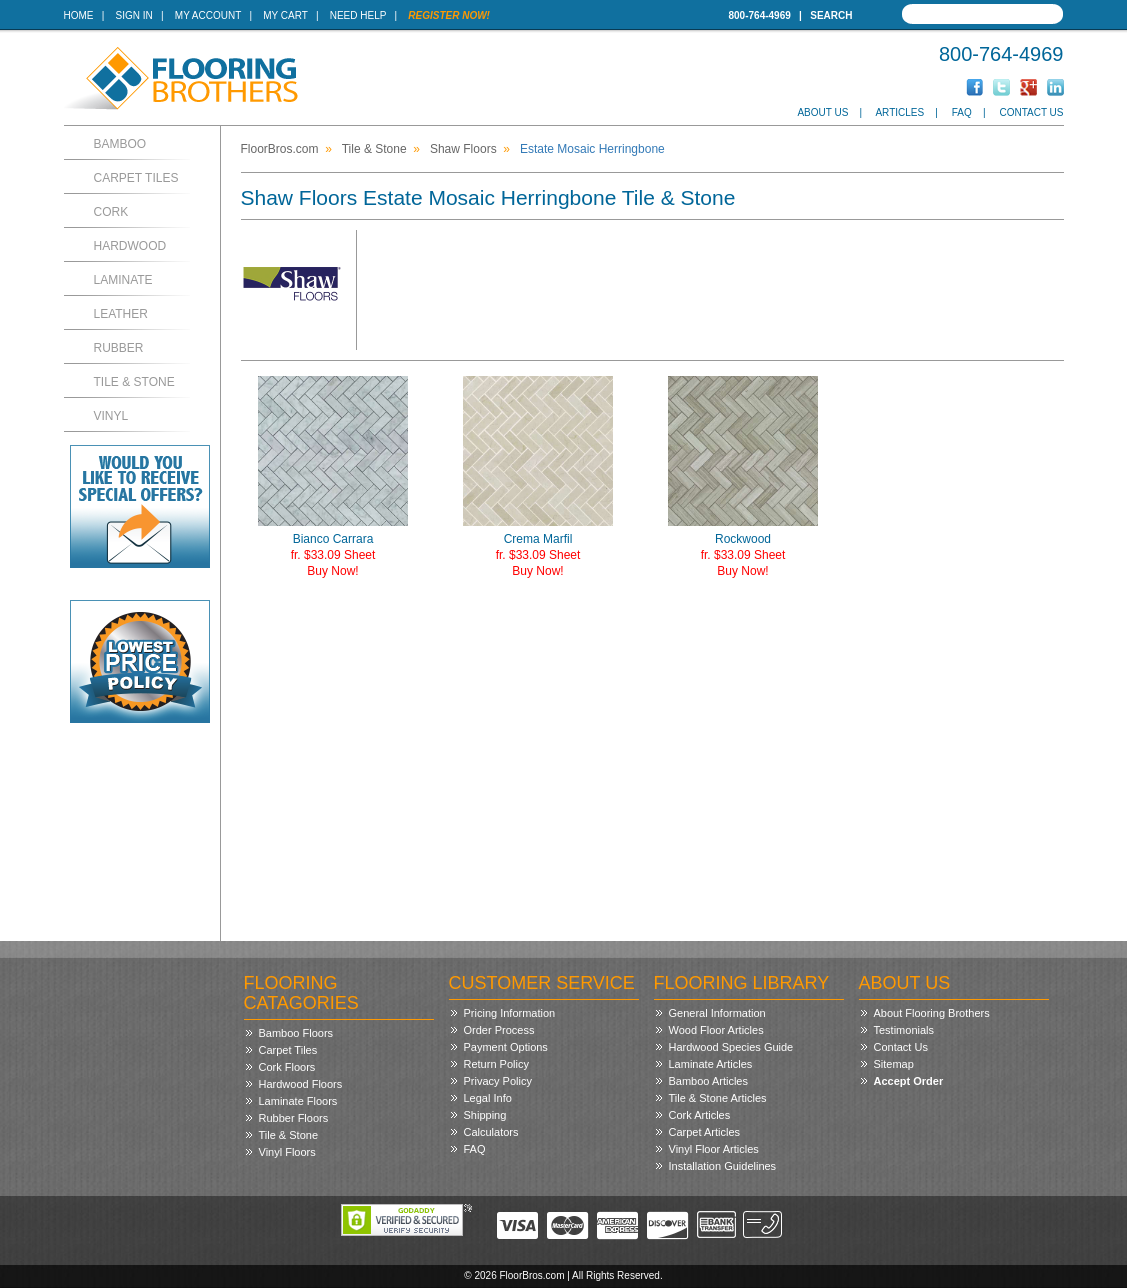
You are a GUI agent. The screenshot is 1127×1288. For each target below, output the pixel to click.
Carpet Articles (705, 1132)
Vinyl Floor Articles (714, 1149)
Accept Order (909, 1081)
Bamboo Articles (708, 1081)
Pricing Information (510, 1013)
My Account (208, 15)
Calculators (491, 1132)
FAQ (962, 112)
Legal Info (488, 1098)
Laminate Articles (711, 1064)
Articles (899, 112)
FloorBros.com (280, 149)
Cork (111, 212)
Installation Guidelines (723, 1166)
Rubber (119, 348)
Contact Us (1031, 112)
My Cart (285, 15)
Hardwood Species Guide (731, 1047)
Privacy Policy (498, 1081)
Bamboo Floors (296, 1033)
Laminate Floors (298, 1101)
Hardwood (130, 246)
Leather (121, 314)
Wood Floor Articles (716, 1030)
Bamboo (120, 144)
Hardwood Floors (301, 1084)
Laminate (123, 280)
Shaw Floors (463, 149)
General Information (717, 1013)
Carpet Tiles (136, 178)
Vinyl (111, 416)
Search (831, 15)
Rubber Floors (294, 1118)
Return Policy (496, 1064)
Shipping (485, 1115)
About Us (822, 112)
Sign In (134, 15)
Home (79, 15)
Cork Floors (287, 1067)
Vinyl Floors (287, 1152)
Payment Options (506, 1047)
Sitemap (894, 1064)
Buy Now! (332, 571)
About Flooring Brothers (932, 1013)
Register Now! (449, 15)
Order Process (499, 1030)
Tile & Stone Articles (718, 1098)
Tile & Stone (134, 382)
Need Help (358, 15)
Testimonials (904, 1030)
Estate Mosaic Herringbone (592, 149)
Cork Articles (700, 1115)
